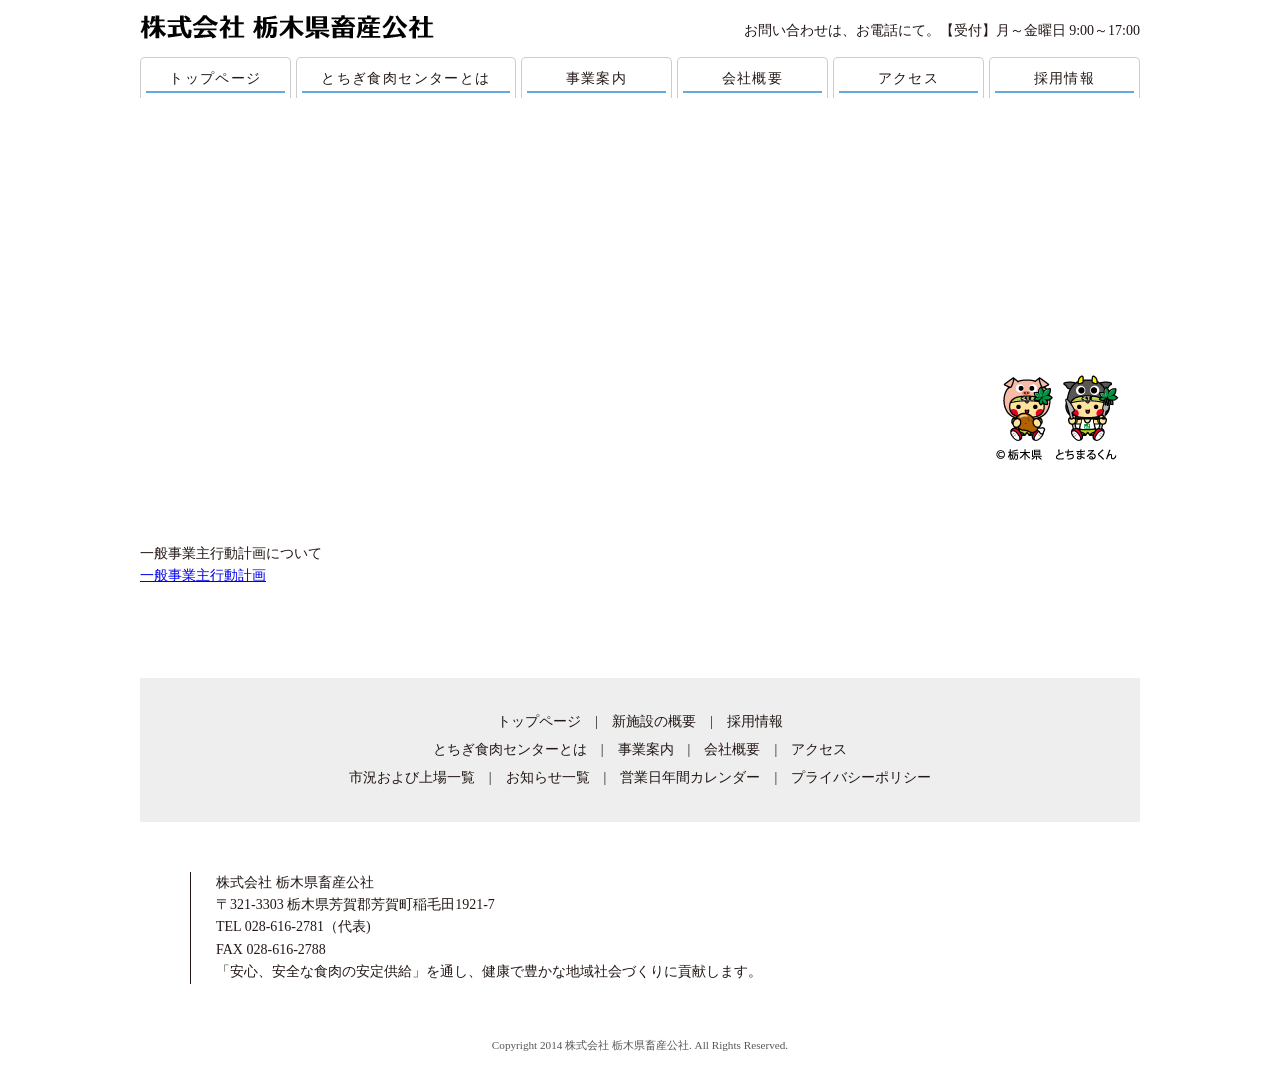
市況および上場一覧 (412, 777)
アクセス (909, 78)
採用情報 (1065, 78)
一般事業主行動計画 (203, 575)
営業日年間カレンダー (690, 777)
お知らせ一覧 (548, 777)
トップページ (215, 78)
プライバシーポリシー (861, 777)
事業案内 (597, 78)
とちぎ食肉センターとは (405, 78)
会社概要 (753, 78)
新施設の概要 (654, 721)
